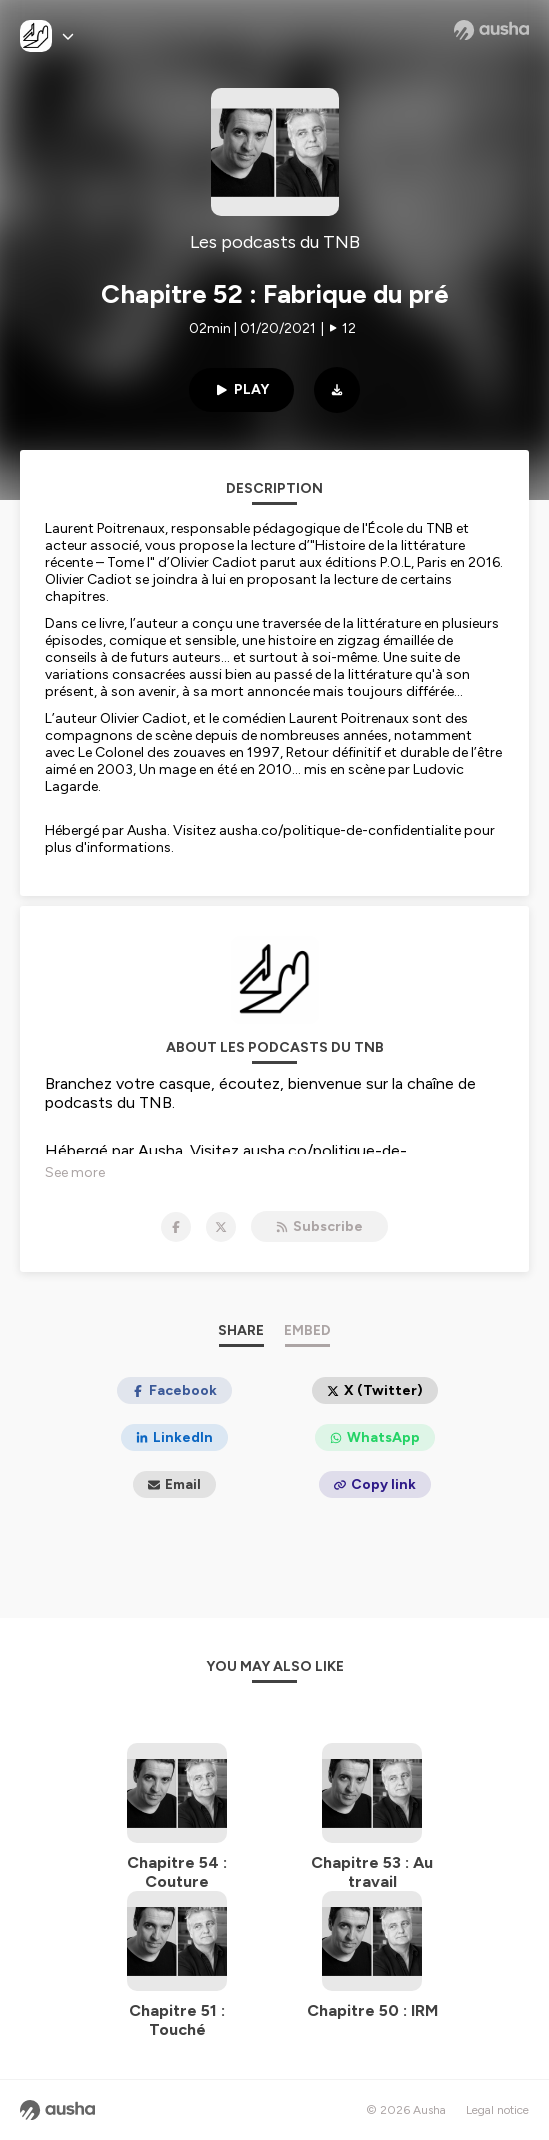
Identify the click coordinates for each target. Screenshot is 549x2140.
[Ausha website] (491, 30)
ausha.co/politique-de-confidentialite (340, 830)
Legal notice (497, 2110)
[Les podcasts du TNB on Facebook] (176, 1227)
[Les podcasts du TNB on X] (221, 1227)
